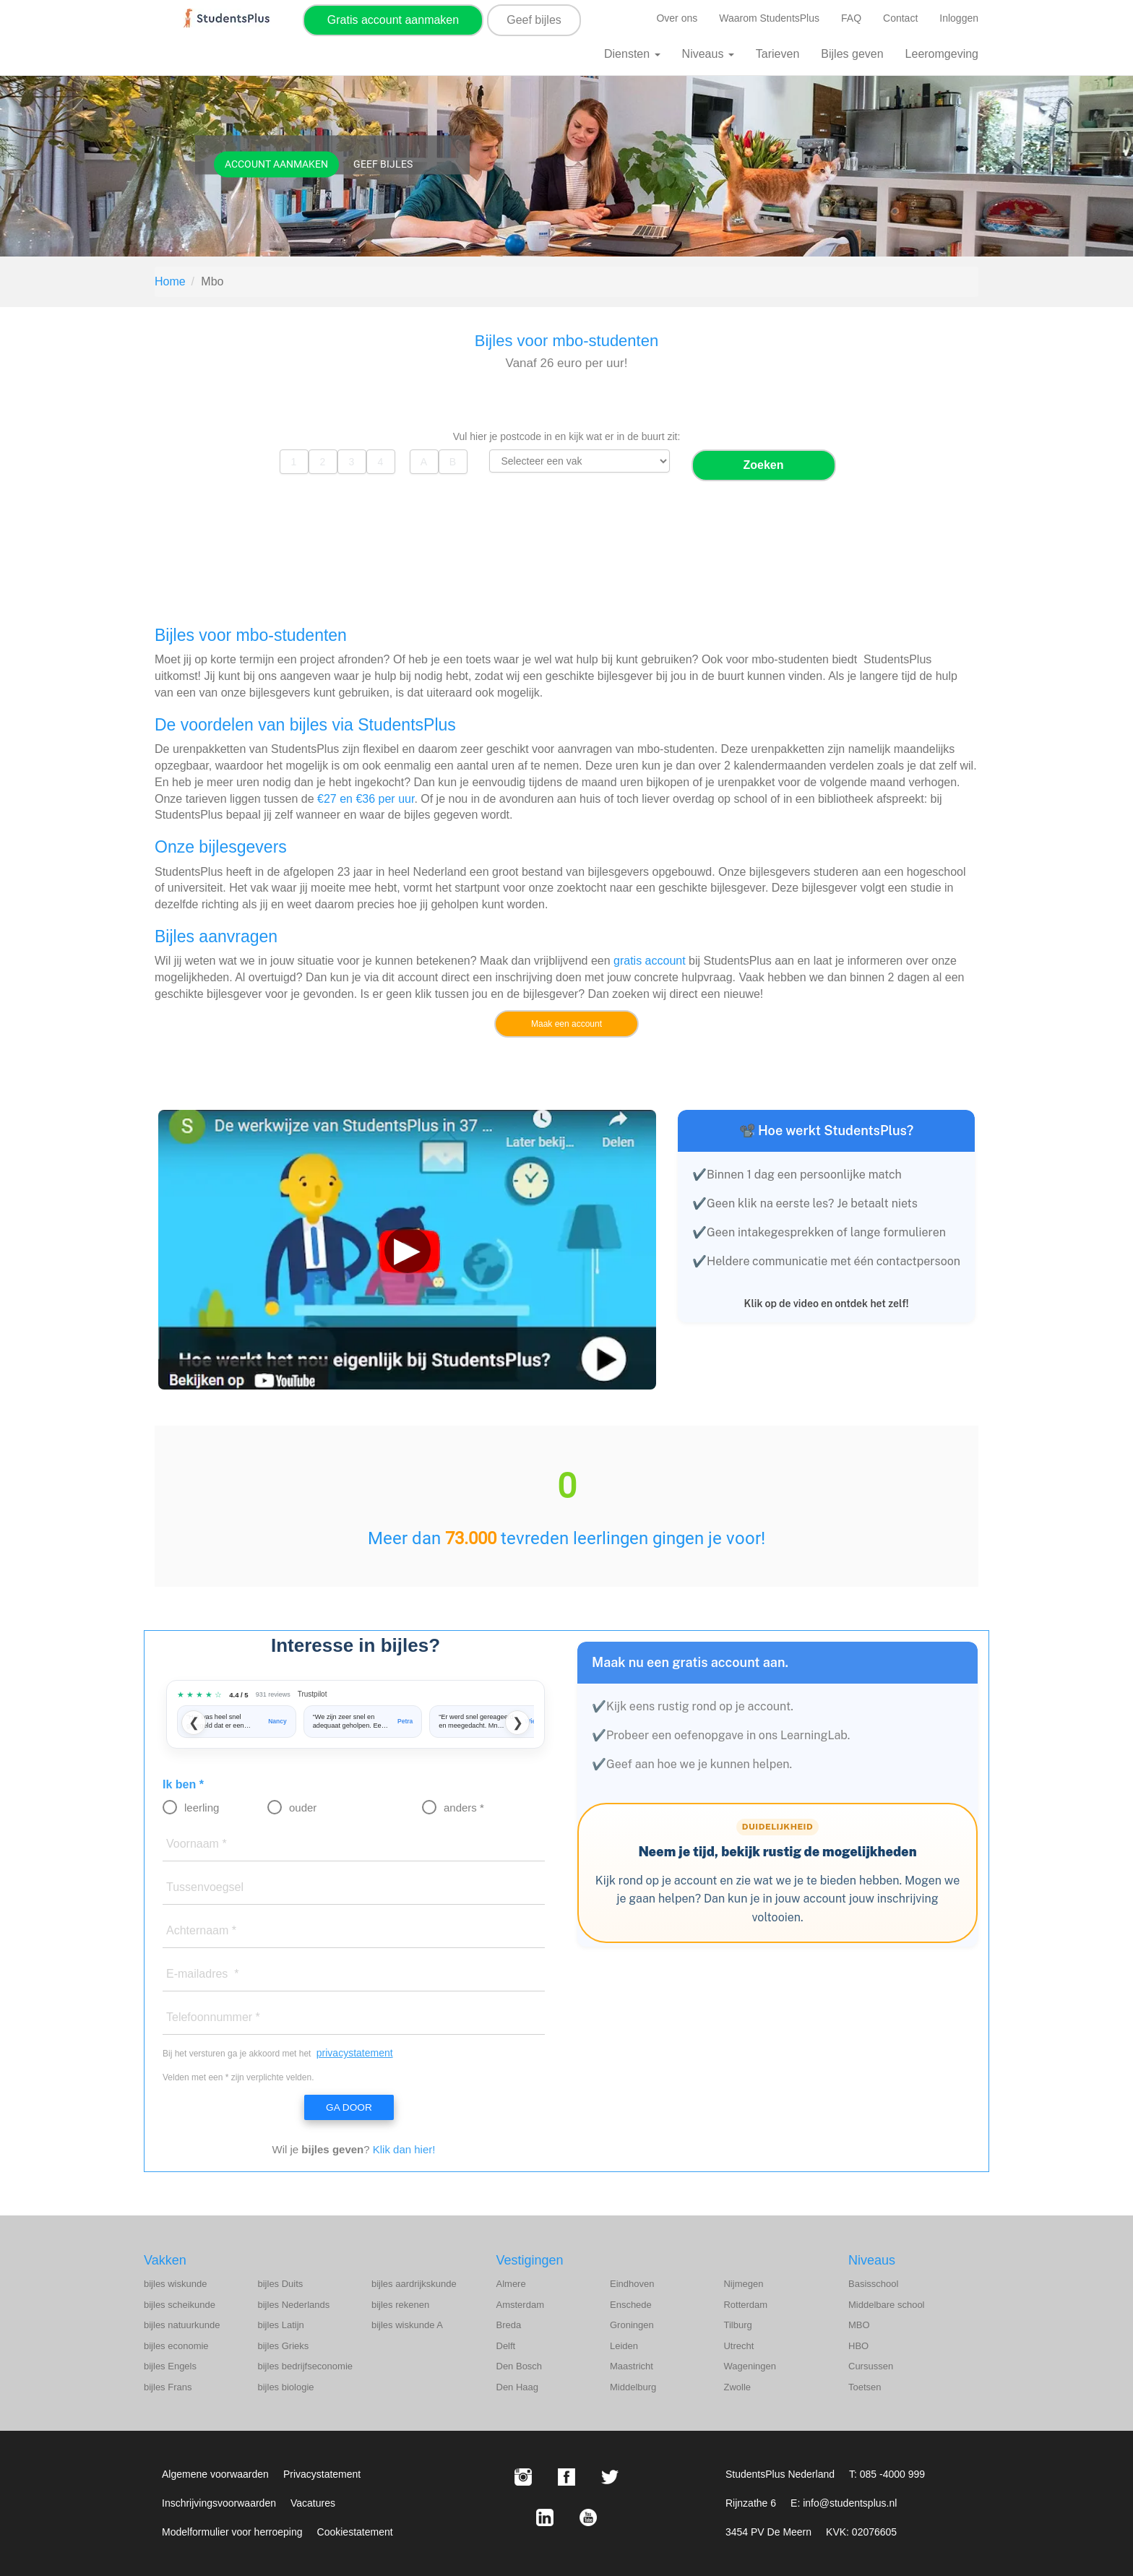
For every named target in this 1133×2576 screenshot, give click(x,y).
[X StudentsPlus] (610, 2477)
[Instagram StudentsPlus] (523, 2477)
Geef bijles (534, 20)
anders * (464, 1807)
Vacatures (312, 2503)
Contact (900, 18)
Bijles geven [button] (852, 54)
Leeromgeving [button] (941, 54)
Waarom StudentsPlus (769, 18)
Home (170, 281)
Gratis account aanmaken (393, 20)
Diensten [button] (632, 54)
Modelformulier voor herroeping (232, 2532)
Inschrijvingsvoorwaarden (219, 2503)
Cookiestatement (355, 2532)
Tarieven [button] (777, 54)
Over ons (676, 18)
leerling (201, 1807)
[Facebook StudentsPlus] (566, 2477)
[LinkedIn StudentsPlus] (544, 2517)
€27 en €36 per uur (365, 799)
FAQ (851, 18)
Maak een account (566, 1024)
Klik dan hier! (404, 2150)
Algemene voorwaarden (215, 2474)
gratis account (649, 961)
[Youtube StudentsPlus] (588, 2517)
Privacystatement (322, 2474)
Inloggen (958, 18)
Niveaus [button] (708, 54)
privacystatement (354, 2053)
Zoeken (763, 465)
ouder (302, 1807)
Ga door (347, 2108)
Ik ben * (183, 1784)
